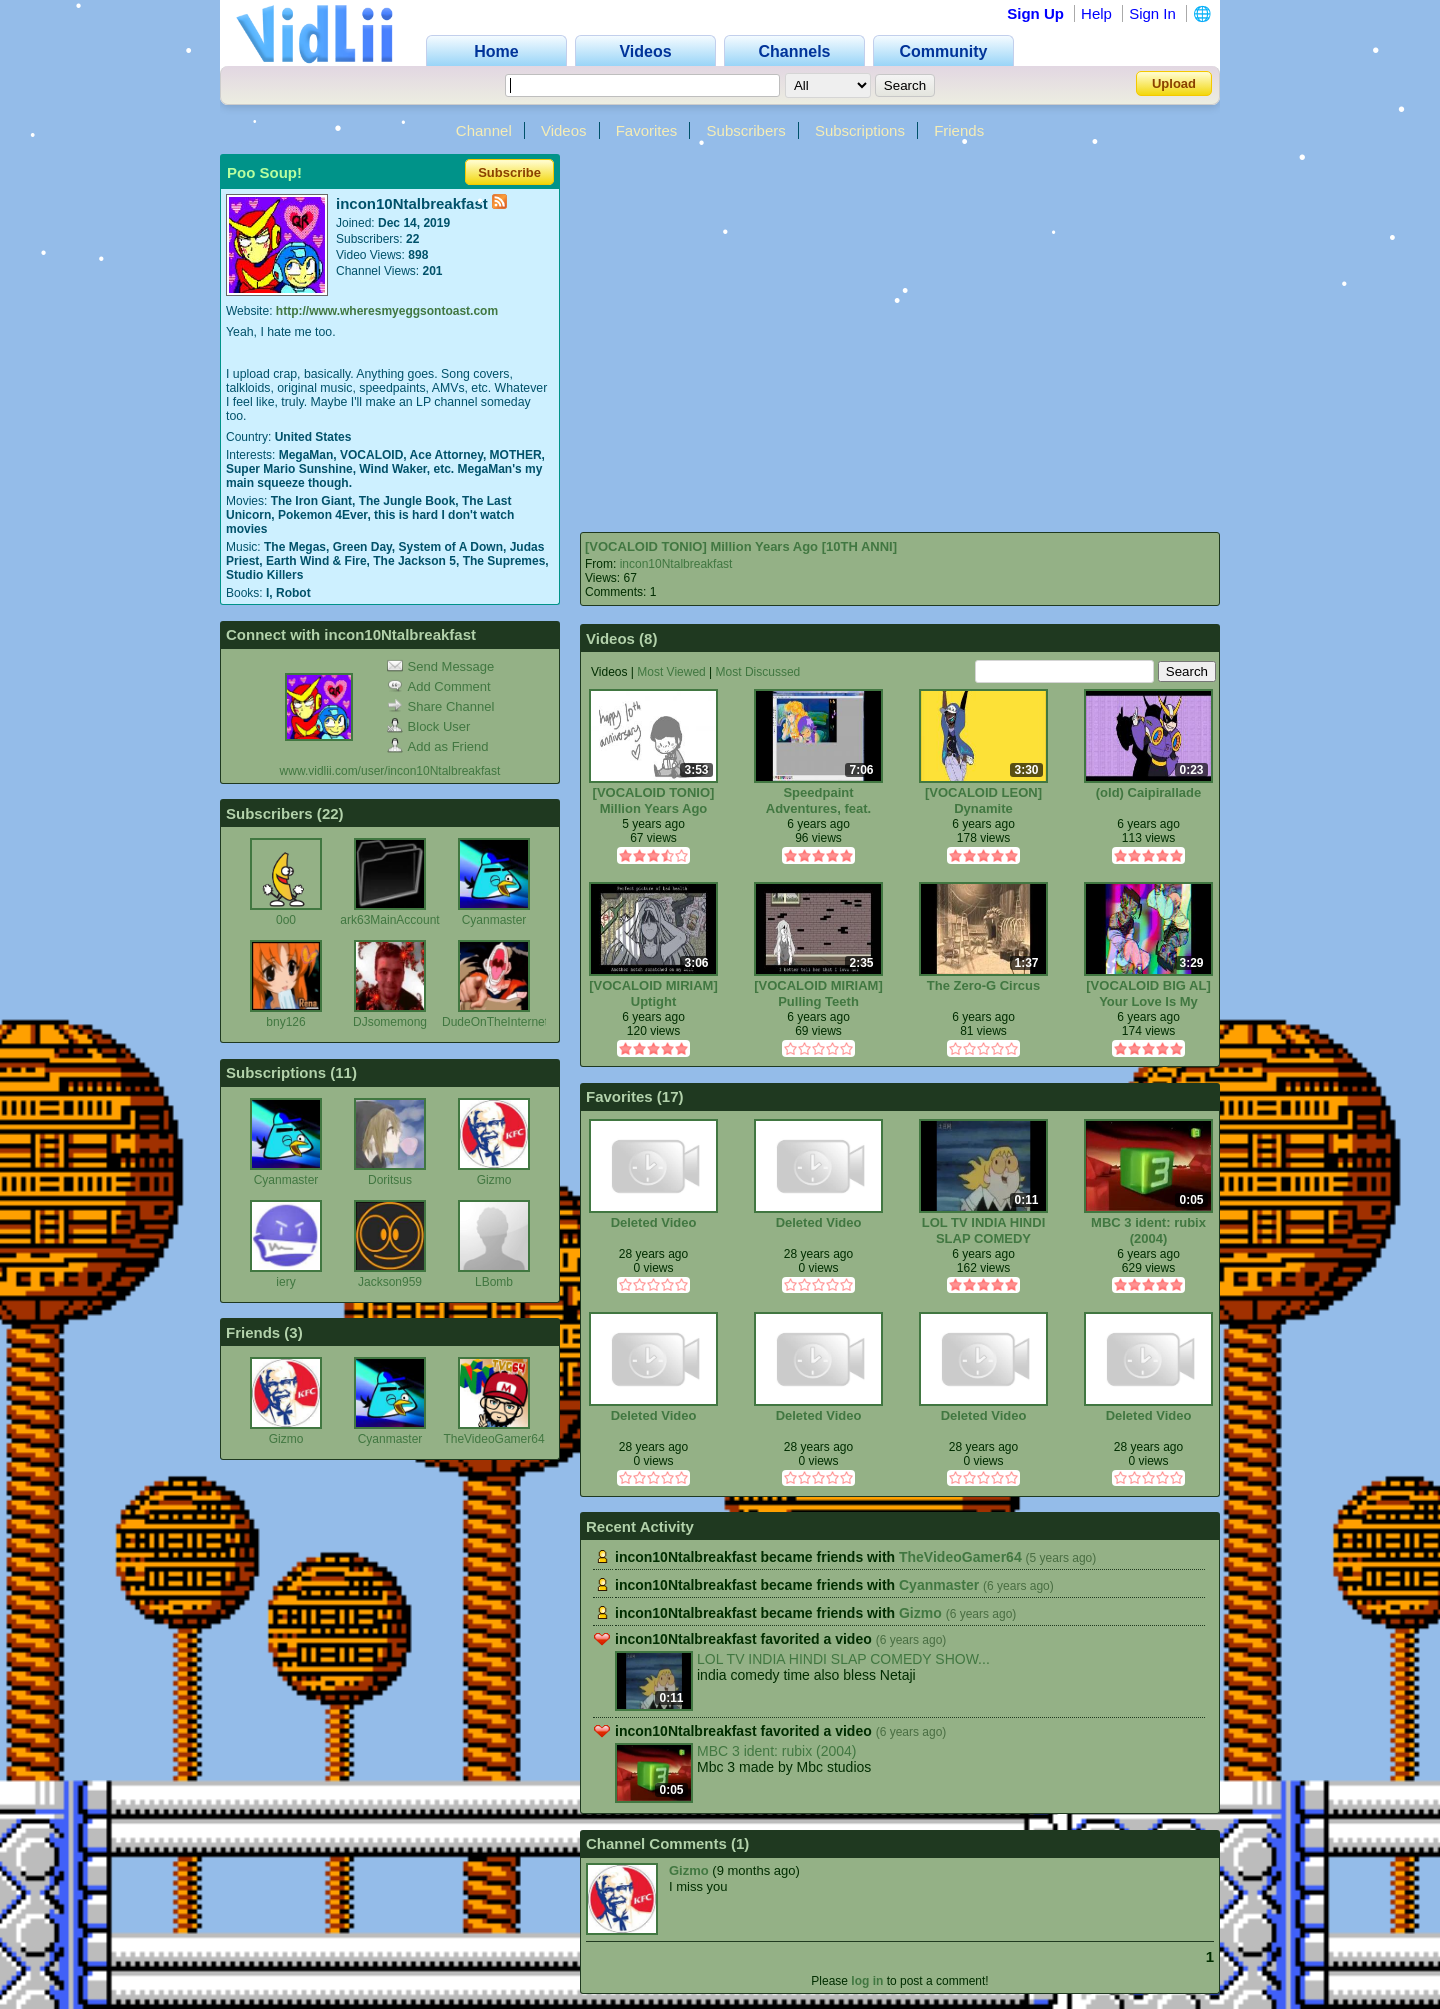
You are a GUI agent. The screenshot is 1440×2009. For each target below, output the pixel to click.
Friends (959, 130)
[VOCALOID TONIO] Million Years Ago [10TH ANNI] (741, 546)
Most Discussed (758, 672)
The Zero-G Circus (983, 985)
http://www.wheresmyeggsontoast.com (387, 311)
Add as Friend (438, 746)
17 (670, 1096)
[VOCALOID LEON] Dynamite (983, 800)
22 (330, 813)
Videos (564, 130)
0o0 (286, 920)
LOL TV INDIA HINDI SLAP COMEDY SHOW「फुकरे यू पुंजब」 (984, 1230)
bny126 (285, 1022)
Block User (429, 726)
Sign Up (1035, 13)
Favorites (647, 130)
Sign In (1152, 13)
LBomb (494, 1282)
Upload (1174, 83)
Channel (484, 130)
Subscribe (509, 172)
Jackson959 (390, 1282)
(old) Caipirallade (1148, 792)
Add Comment (439, 686)
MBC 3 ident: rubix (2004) (1148, 1230)
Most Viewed (671, 672)
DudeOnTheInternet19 (501, 1022)
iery (285, 1282)
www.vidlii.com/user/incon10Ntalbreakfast (390, 771)
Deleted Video (654, 1222)
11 (343, 1072)
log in (867, 1981)
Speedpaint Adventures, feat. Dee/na (818, 800)
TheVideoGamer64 (493, 1439)
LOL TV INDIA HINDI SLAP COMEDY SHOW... (843, 1659)
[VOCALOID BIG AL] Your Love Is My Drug (1148, 993)
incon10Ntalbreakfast (676, 564)
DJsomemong (390, 1022)
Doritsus (390, 1180)
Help (1096, 13)
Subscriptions (860, 130)
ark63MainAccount (389, 920)
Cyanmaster (494, 920)
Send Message (441, 666)
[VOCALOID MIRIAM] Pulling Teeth (818, 993)
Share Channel (441, 706)
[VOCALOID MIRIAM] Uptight (653, 993)
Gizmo (494, 1180)
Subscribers (746, 130)
